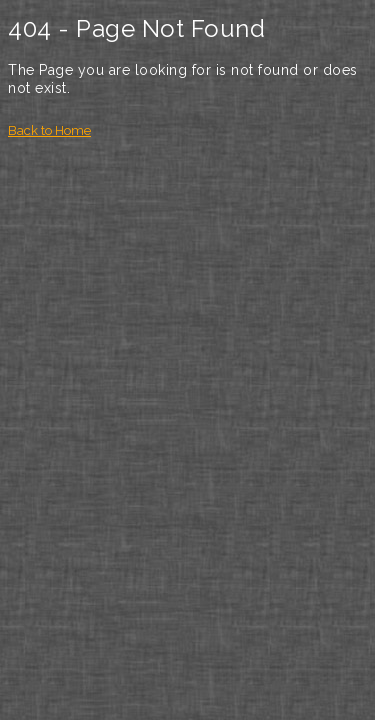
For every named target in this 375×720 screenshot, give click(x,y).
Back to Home (49, 130)
